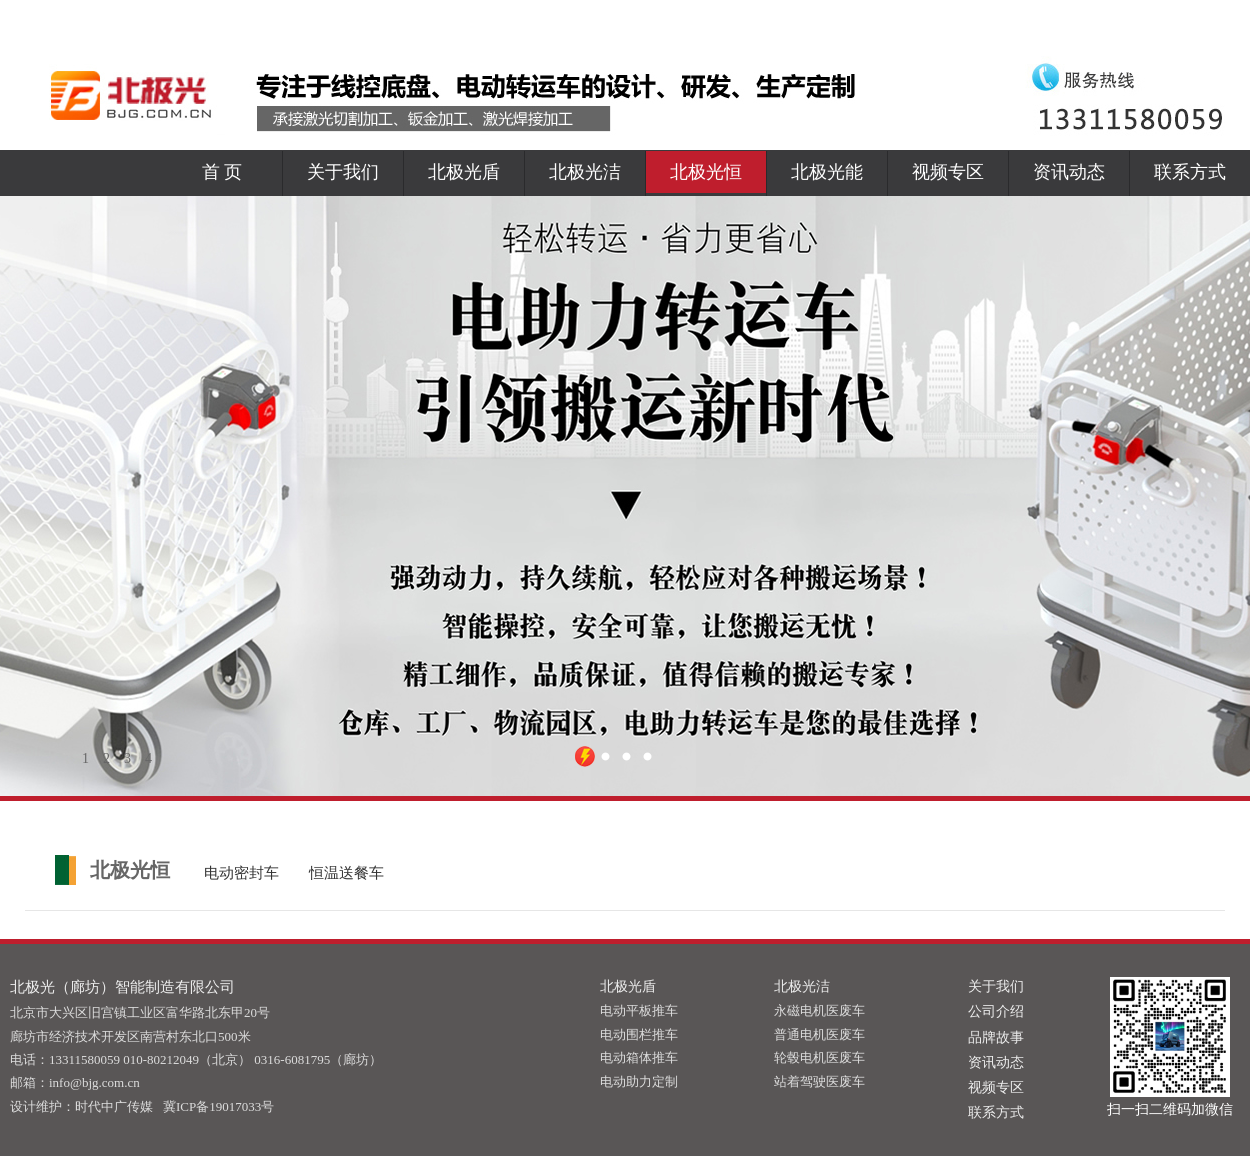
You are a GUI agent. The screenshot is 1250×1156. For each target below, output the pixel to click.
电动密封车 (241, 873)
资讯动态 (1069, 172)
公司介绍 (996, 1011)
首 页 (222, 172)
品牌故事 (996, 1037)
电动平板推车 (639, 1010)
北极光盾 (464, 172)
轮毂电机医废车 (819, 1057)
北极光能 (827, 172)
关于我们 (343, 172)
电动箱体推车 (639, 1057)
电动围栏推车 (639, 1034)
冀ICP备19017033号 (218, 1106)
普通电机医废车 (819, 1034)
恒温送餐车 (346, 873)
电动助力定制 (639, 1081)
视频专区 (948, 172)
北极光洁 (585, 172)
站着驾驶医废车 (819, 1081)
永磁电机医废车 (819, 1010)
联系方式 (1190, 172)
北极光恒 (706, 172)
